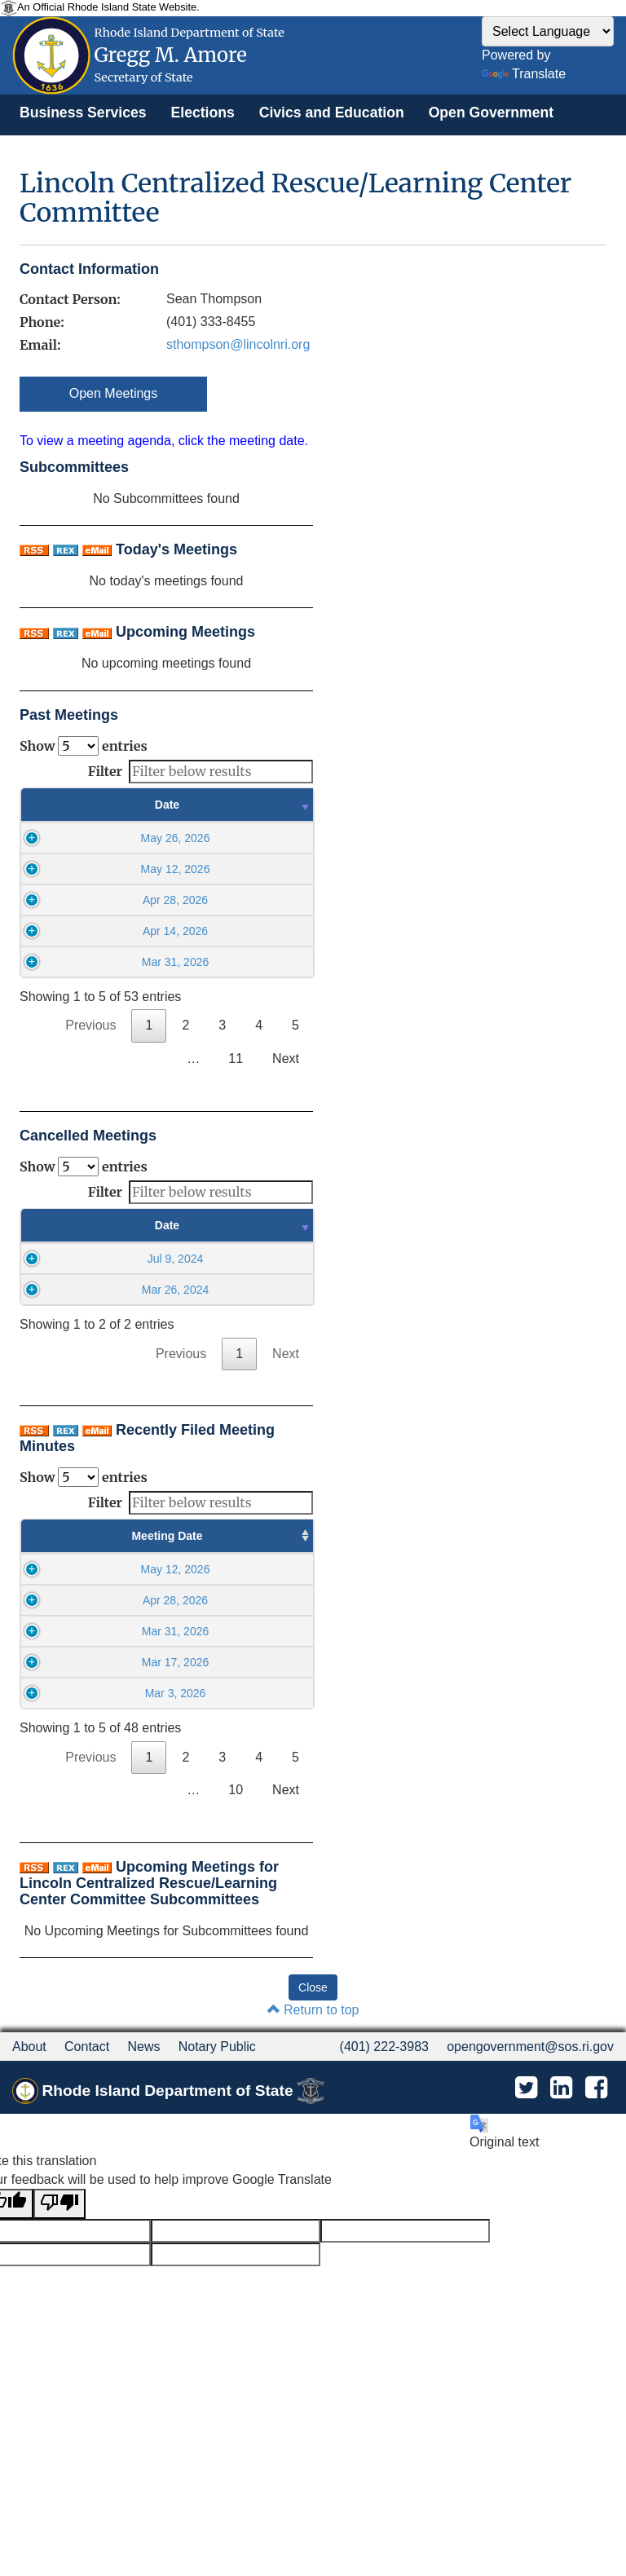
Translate (524, 74)
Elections (203, 112)
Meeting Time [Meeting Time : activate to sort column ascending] (157, 1544)
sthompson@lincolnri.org (238, 344)
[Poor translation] (59, 2302)
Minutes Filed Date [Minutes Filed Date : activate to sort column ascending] (258, 1544)
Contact (86, 2144)
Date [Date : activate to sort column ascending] (105, 804)
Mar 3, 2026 (65, 1774)
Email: (40, 345)
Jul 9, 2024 (105, 1258)
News (143, 2144)
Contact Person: (70, 299)
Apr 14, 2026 (105, 930)
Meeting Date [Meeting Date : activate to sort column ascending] (65, 1544)
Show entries (84, 746)
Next (285, 1058)
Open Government (491, 112)
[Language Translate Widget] (548, 31)
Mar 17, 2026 (66, 1727)
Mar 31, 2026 (105, 961)
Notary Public (217, 2144)
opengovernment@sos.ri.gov (530, 2144)
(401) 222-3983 (384, 2144)
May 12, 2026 (105, 869)
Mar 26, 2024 (105, 1289)
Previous (90, 1025)
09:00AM (157, 1585)
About (29, 2144)
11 (235, 1058)
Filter (200, 771)
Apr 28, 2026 (105, 899)
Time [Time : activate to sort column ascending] (252, 804)
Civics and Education (331, 112)
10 (235, 1888)
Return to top (313, 2108)
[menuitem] (83, 112)
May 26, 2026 (105, 838)
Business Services (83, 112)
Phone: (42, 322)
